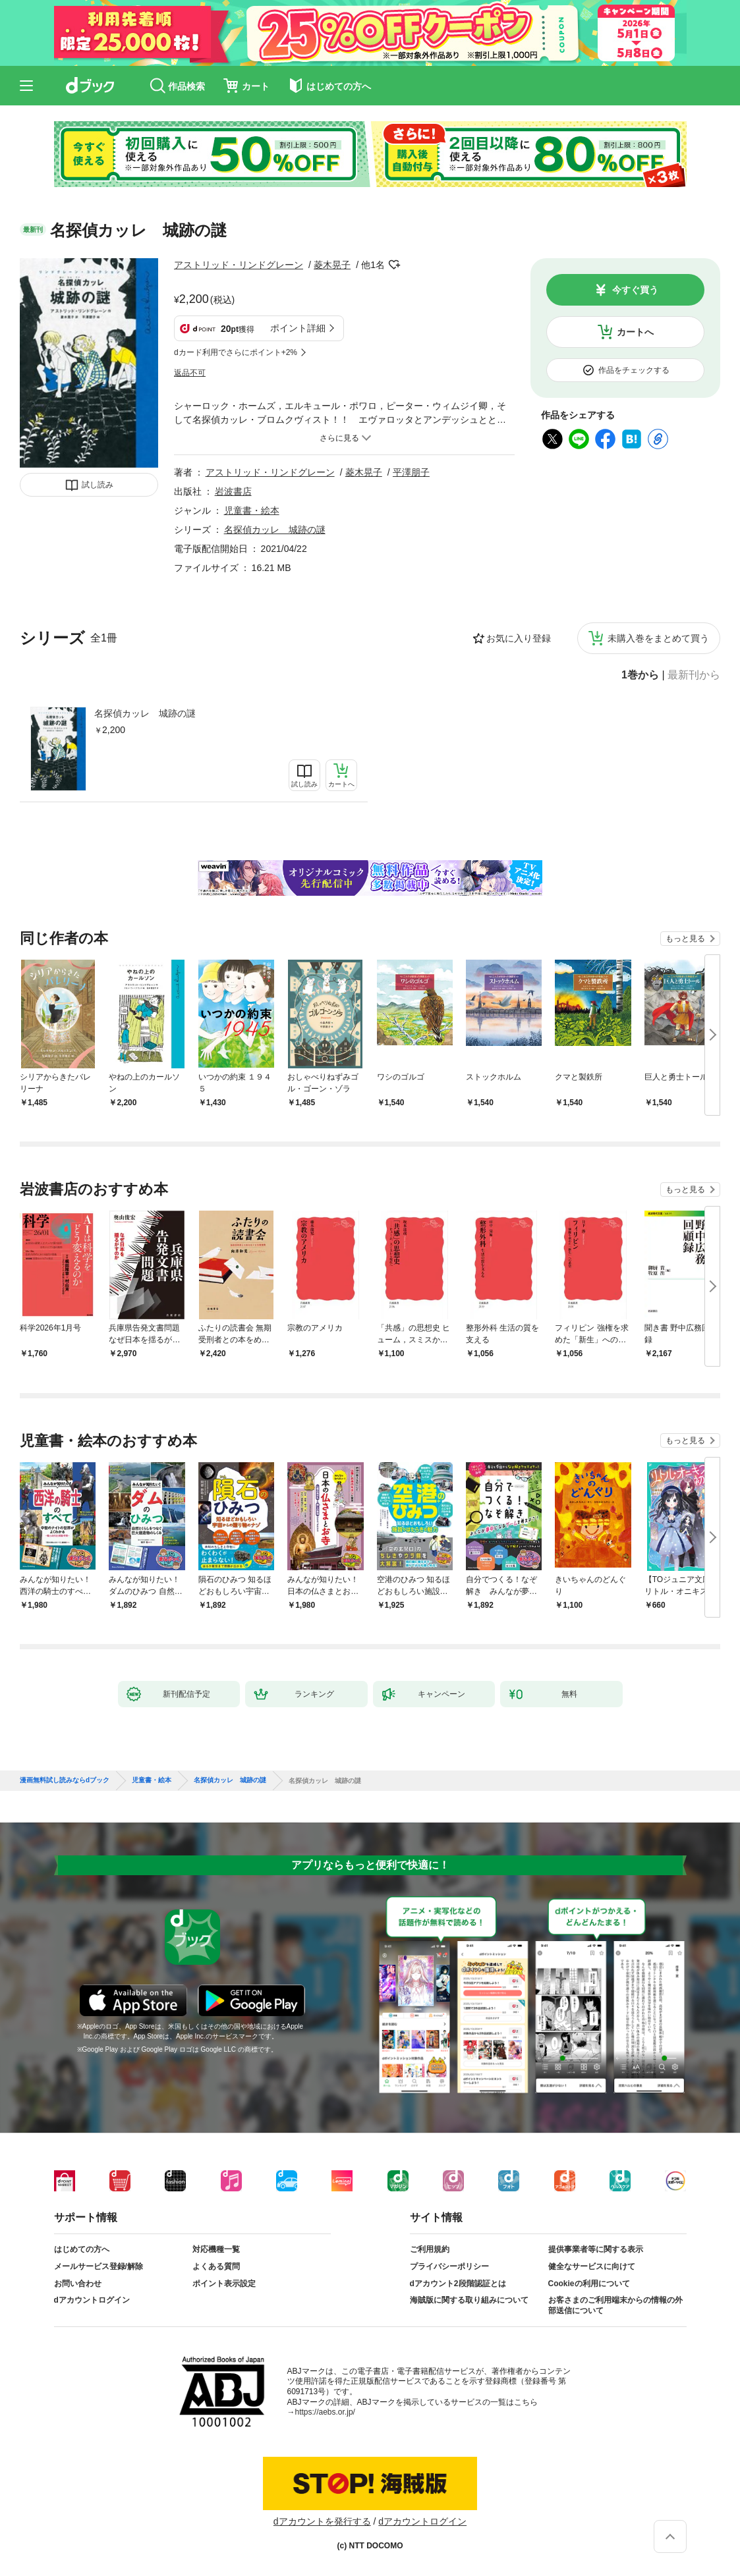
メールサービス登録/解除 (98, 2266)
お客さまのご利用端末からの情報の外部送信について (615, 2305)
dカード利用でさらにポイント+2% (235, 352)
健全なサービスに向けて (591, 2266)
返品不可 (190, 372)
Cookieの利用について (589, 2283)
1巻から (640, 675)
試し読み (97, 484)
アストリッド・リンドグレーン (238, 265)
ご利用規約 (429, 2249)
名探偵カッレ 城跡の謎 (145, 713)
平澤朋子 (411, 472)
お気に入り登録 (518, 638)
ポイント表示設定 (224, 2283)
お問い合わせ (77, 2283)
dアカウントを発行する (322, 2521)
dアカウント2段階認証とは (458, 2283)
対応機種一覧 (216, 2249)
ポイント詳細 (298, 328)
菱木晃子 (332, 265)
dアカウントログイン (92, 2300)
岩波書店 (233, 491)
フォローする (394, 264)
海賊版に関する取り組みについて (469, 2300)
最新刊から (694, 675)
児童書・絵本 (251, 510)
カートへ (635, 332)
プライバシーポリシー (449, 2266)
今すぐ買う (635, 290)
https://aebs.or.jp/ (325, 2412)
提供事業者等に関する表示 (595, 2249)
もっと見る (685, 938)
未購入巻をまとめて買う (658, 638)
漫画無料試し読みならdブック (64, 1780)
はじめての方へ (81, 2249)
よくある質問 (216, 2266)
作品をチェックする (633, 370)
